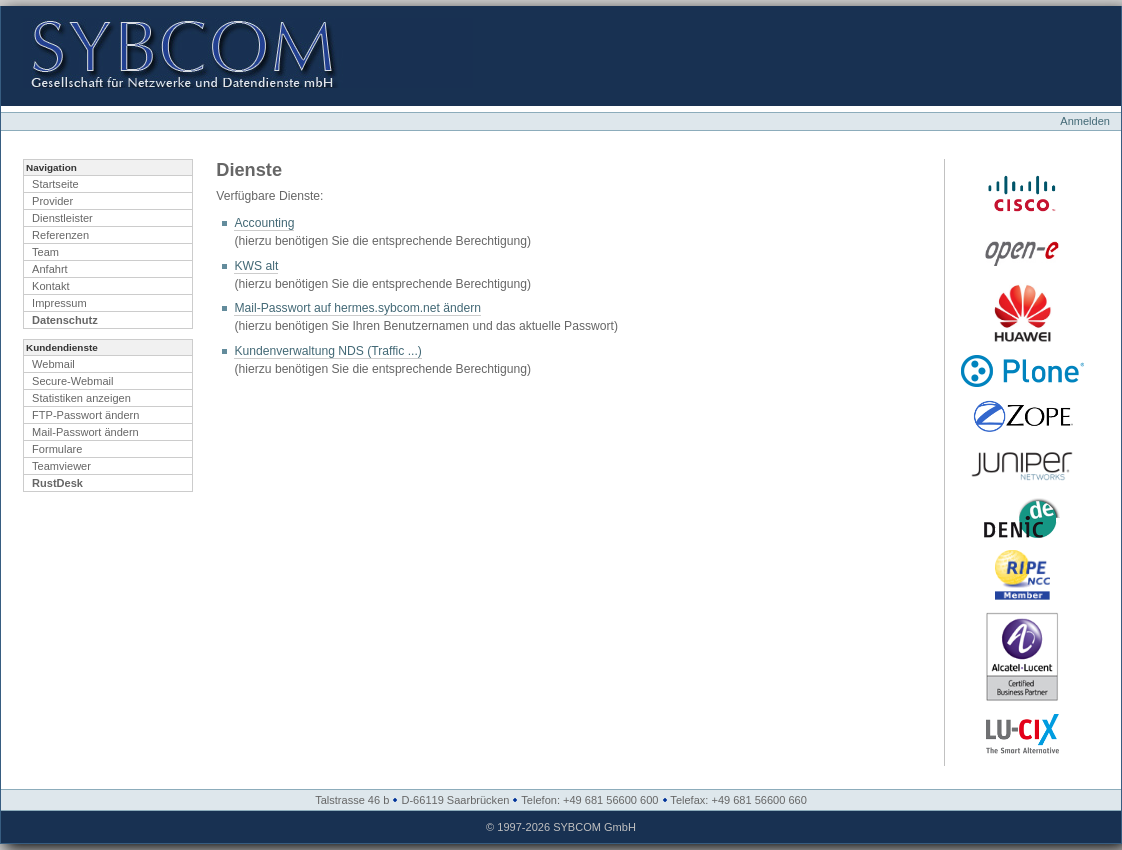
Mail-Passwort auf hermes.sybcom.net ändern (357, 308)
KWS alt (256, 266)
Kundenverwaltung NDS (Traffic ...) (327, 351)
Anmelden (1085, 121)
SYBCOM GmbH (594, 827)
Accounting (264, 223)
